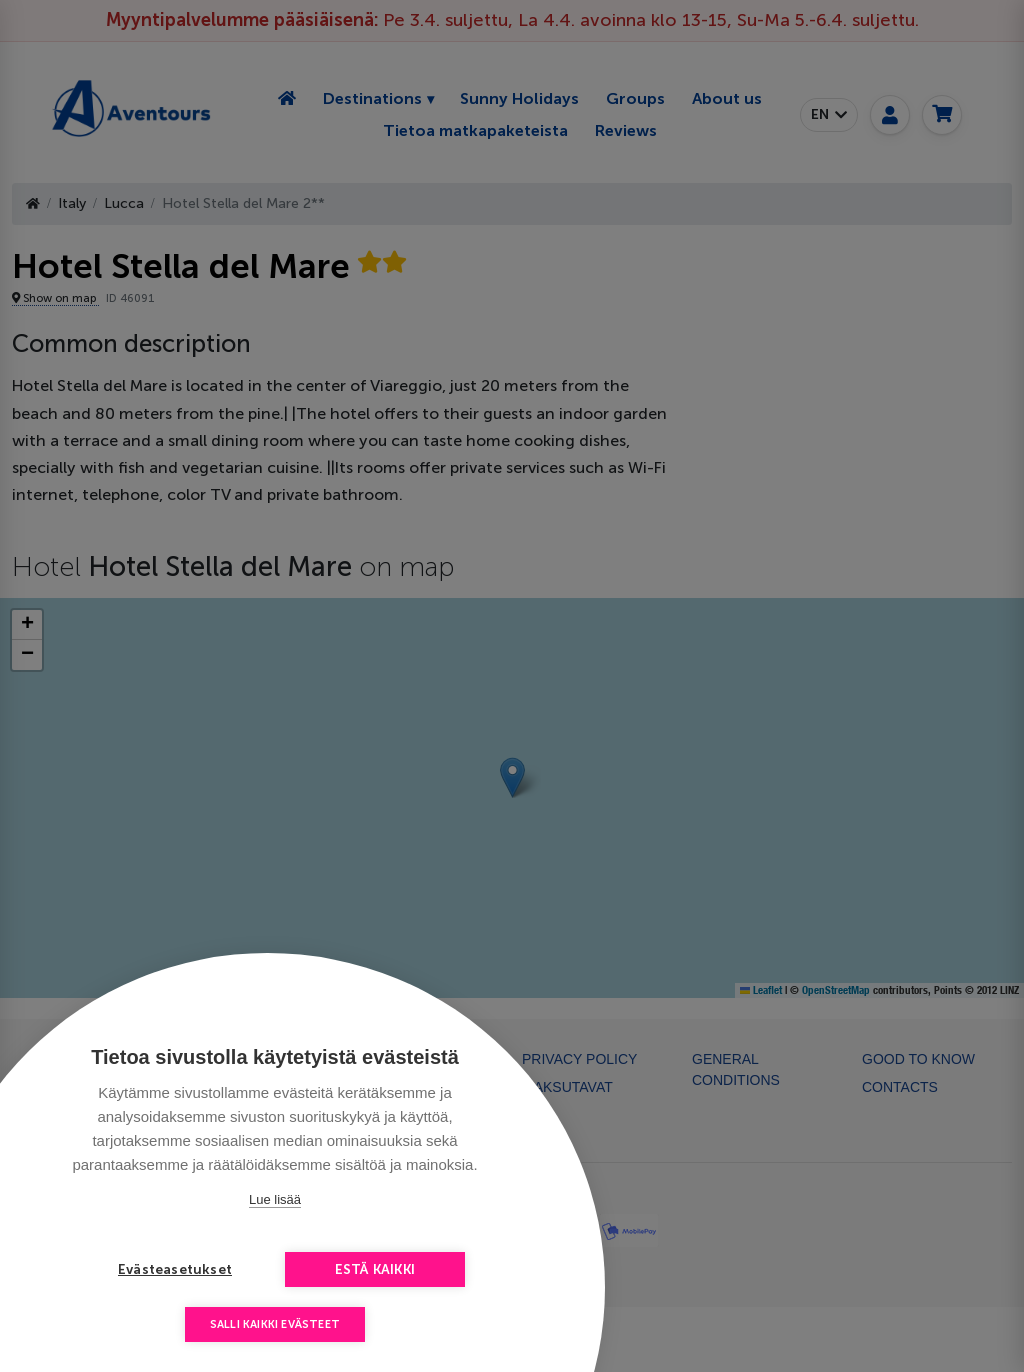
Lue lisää (275, 1199)
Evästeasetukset (175, 1269)
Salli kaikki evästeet (275, 1324)
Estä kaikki (375, 1269)
